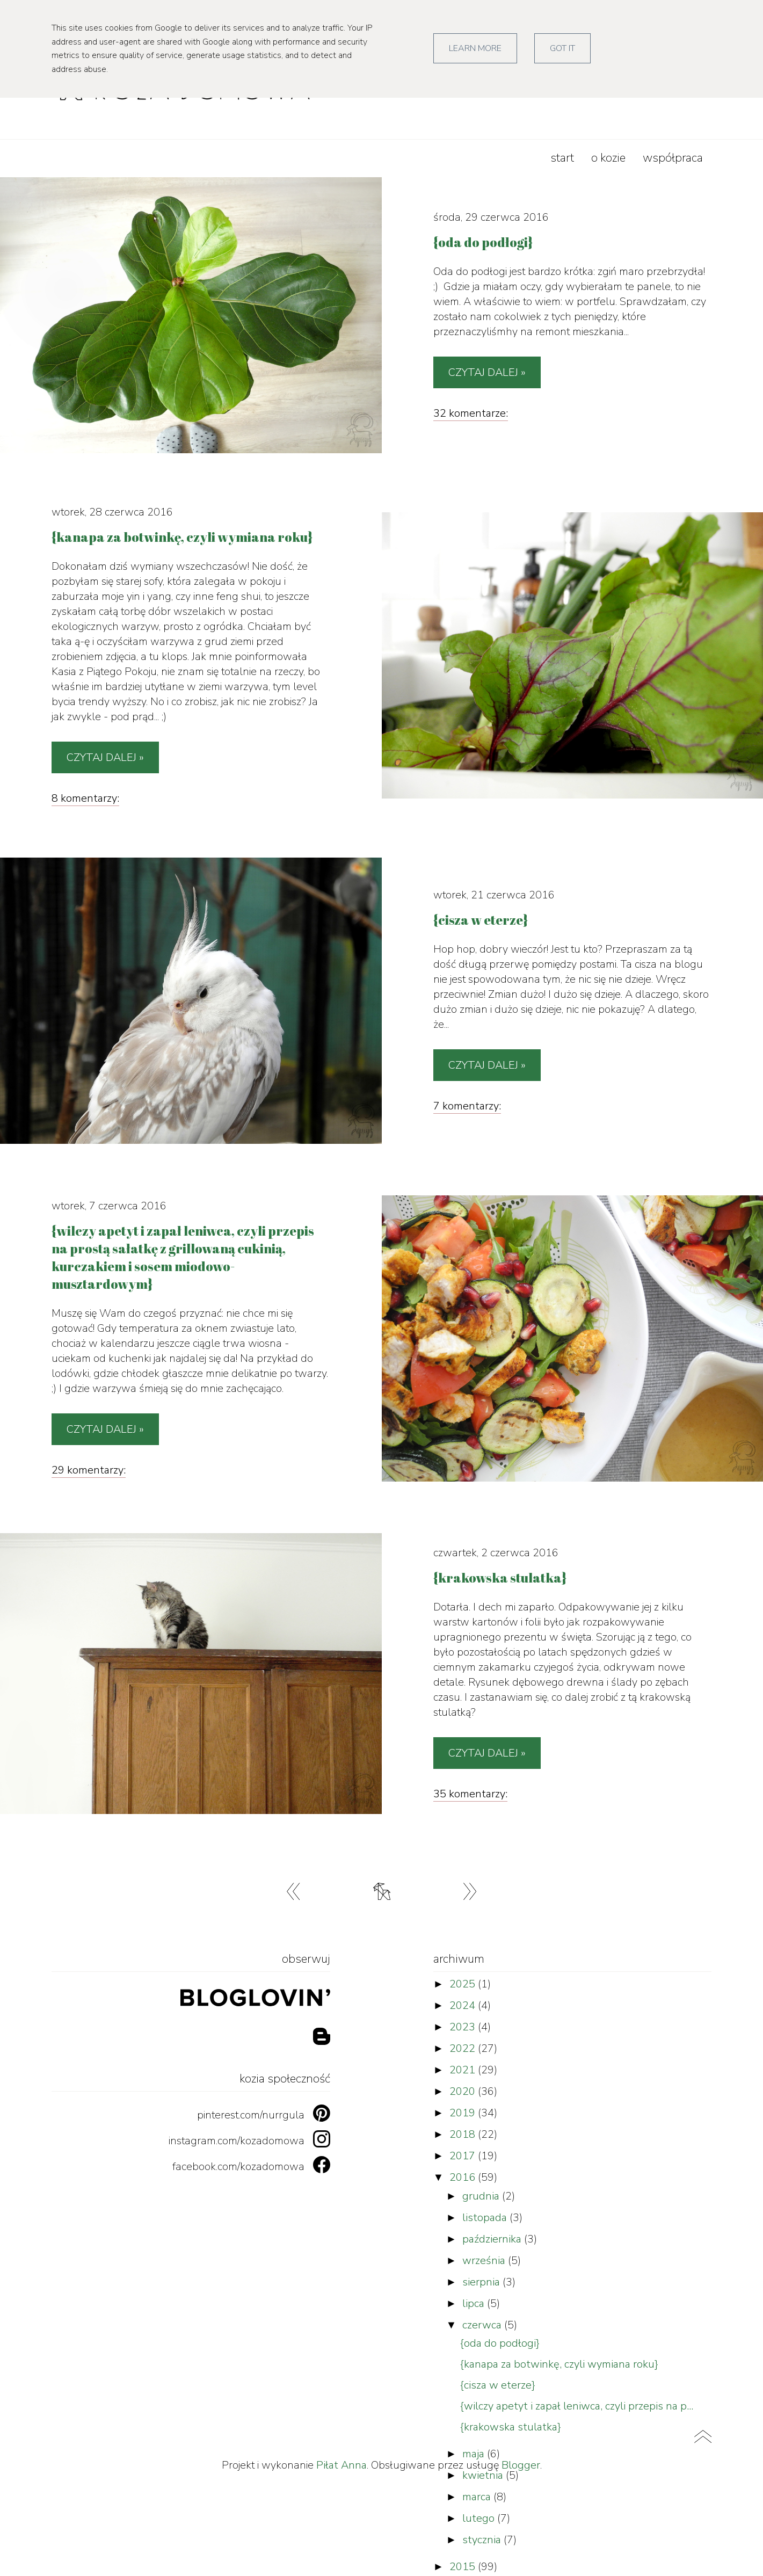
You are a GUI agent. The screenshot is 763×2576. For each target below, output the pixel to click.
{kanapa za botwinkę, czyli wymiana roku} (559, 2364)
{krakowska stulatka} (510, 2427)
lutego (479, 2518)
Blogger (521, 2465)
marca (477, 2497)
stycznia (483, 2540)
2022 (463, 2048)
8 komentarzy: (85, 798)
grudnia (482, 2196)
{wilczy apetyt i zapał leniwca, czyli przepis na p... (576, 2406)
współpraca (673, 158)
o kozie (608, 158)
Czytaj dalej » (487, 372)
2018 (463, 2134)
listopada (486, 2217)
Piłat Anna (341, 2465)
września (485, 2260)
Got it (562, 48)
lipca (474, 2303)
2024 (463, 2005)
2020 (463, 2091)
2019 (463, 2113)
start (562, 158)
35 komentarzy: (470, 1794)
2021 (463, 2070)
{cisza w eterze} (497, 2385)
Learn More (475, 48)
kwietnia (484, 2475)
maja (474, 2454)
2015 (463, 2566)
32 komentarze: (470, 413)
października (493, 2239)
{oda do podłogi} (500, 2343)
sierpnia (482, 2282)
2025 (463, 1984)
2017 (463, 2156)
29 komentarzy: (89, 1470)
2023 (463, 2027)
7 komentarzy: (467, 1106)
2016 (463, 2177)
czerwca (483, 2325)
